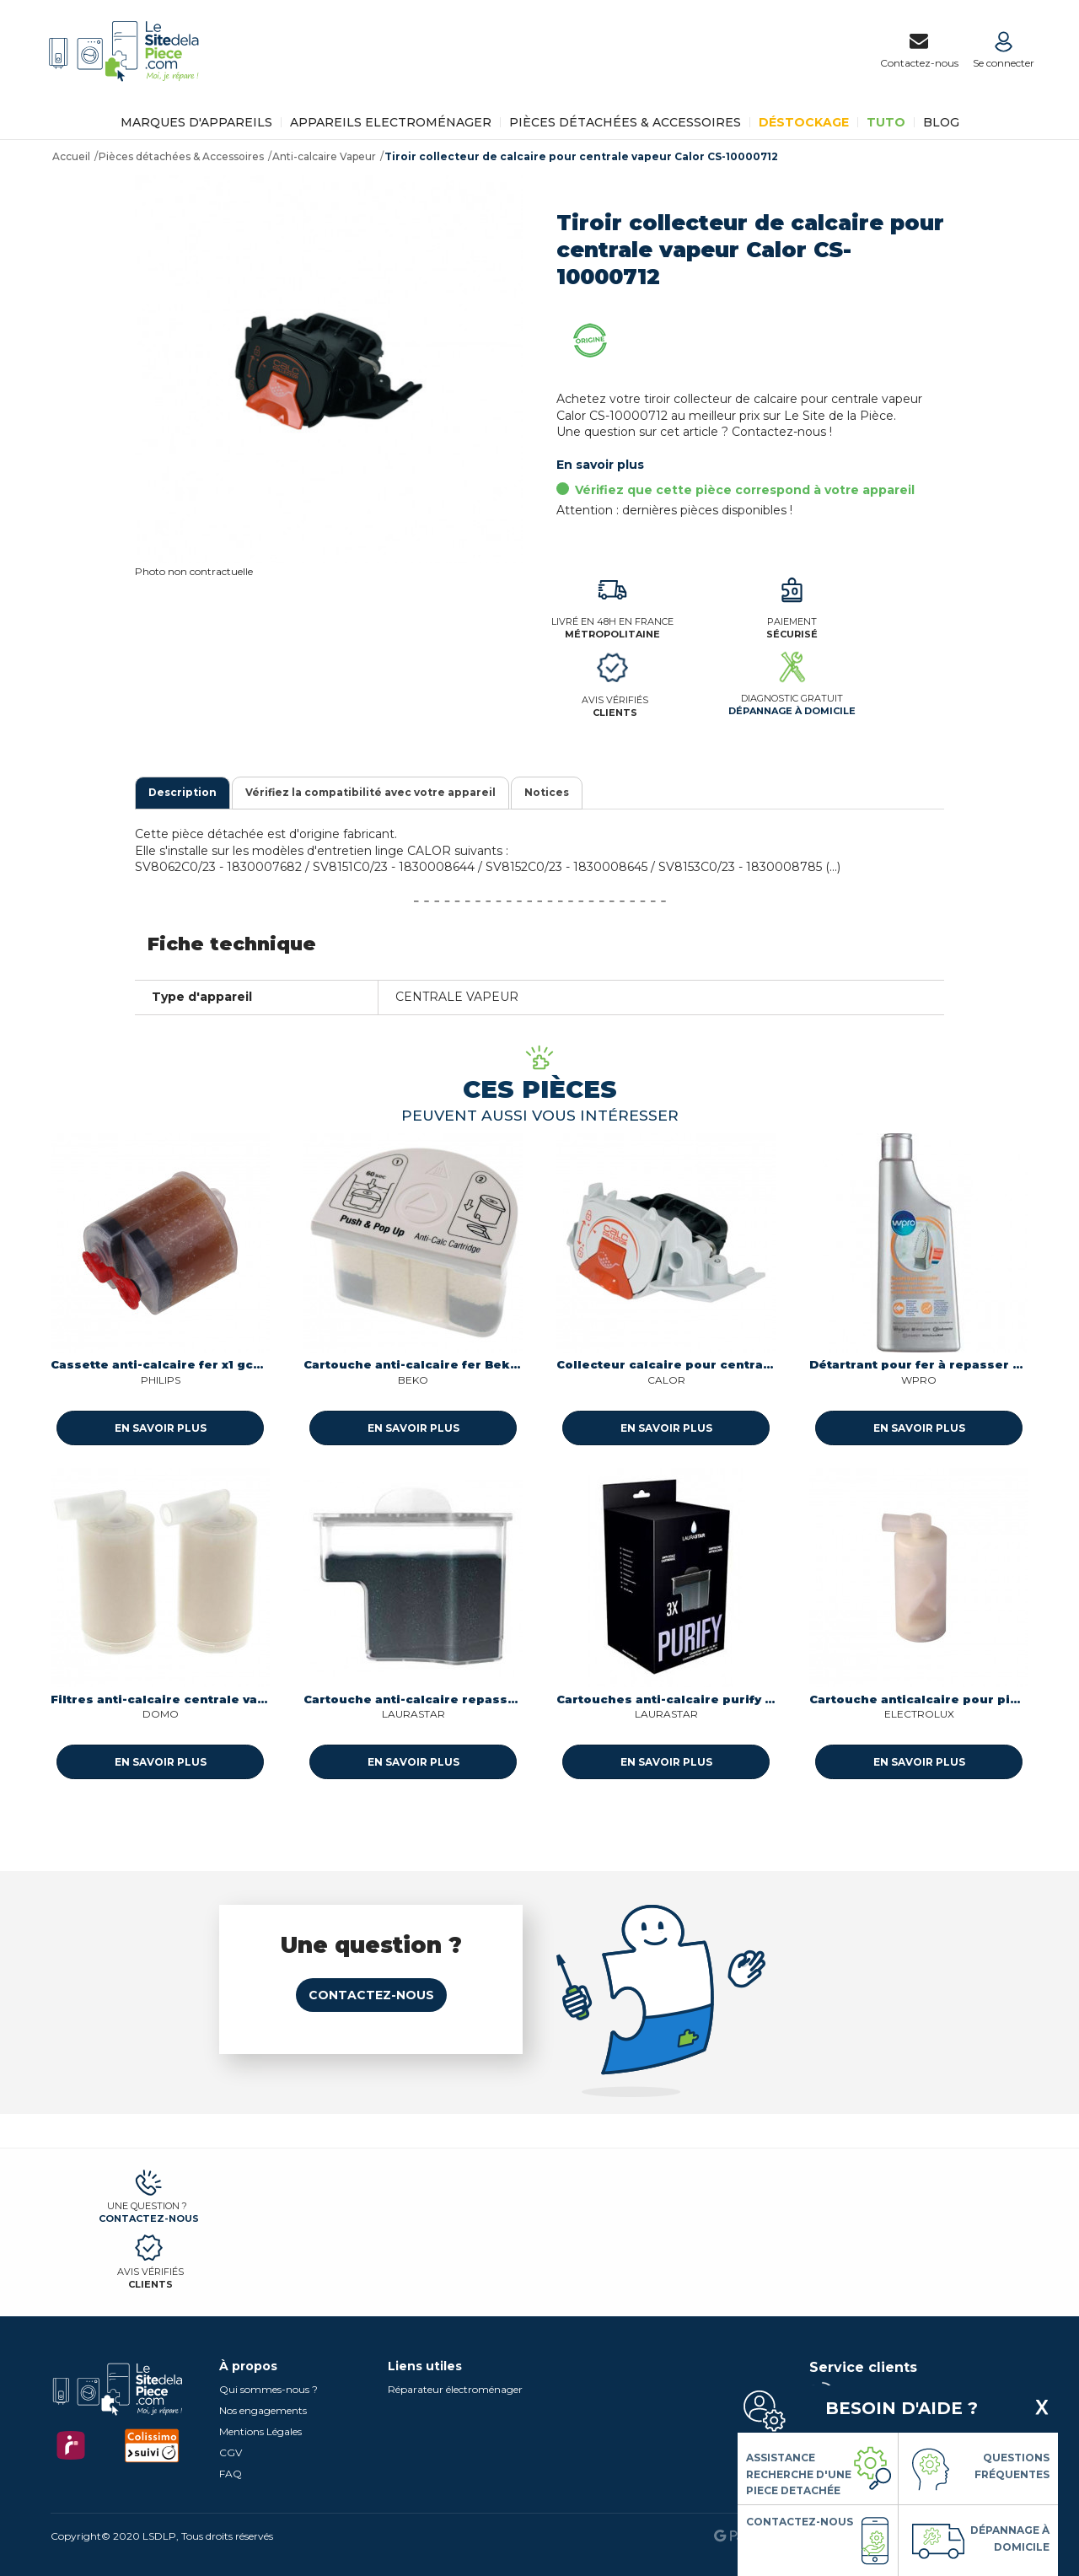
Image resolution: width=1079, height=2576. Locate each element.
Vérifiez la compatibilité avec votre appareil (370, 792)
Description (182, 792)
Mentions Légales (260, 2431)
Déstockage (804, 122)
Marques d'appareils (196, 122)
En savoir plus (600, 464)
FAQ (230, 2473)
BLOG (941, 122)
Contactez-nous (371, 1995)
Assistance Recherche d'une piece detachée (798, 2474)
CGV (230, 2452)
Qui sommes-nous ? (268, 2389)
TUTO (886, 122)
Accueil (71, 156)
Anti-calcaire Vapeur (324, 156)
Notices (546, 792)
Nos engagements (263, 2410)
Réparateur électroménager (455, 2389)
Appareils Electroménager (390, 122)
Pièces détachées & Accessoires (625, 122)
